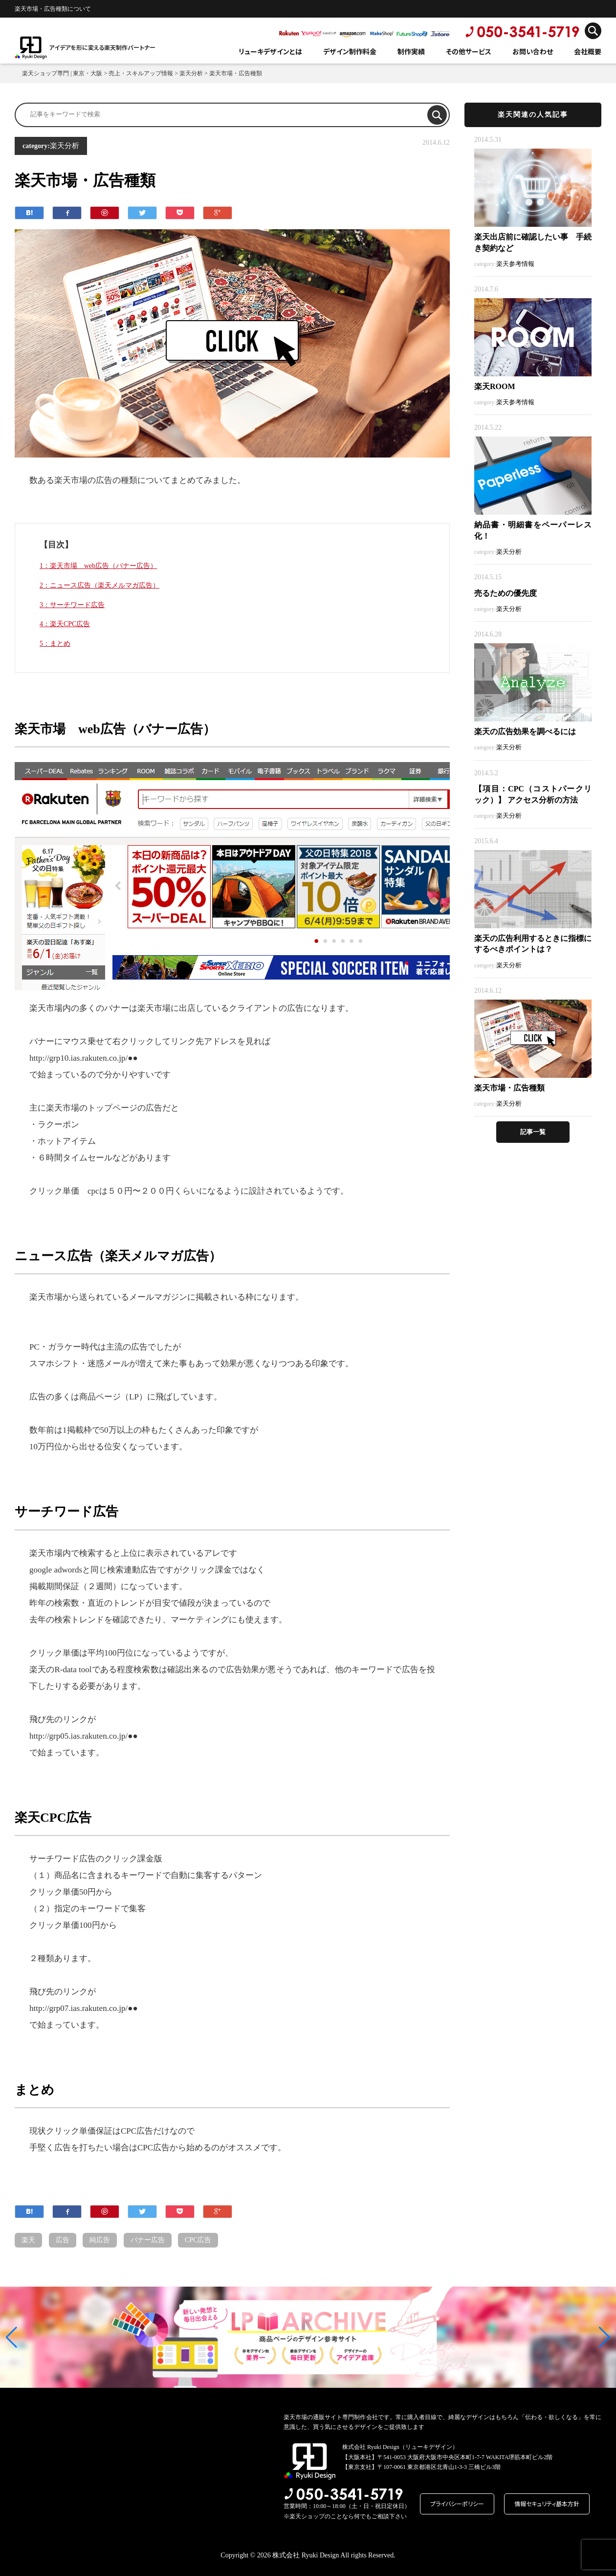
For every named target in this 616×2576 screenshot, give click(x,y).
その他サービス (468, 51)
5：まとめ (55, 643)
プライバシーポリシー (457, 2503)
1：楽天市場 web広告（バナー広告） (98, 565)
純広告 (99, 2240)
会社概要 (587, 51)
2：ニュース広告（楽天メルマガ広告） (99, 585)
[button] (11, 2337)
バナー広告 (148, 2240)
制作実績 (411, 51)
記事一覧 (533, 1131)
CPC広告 (198, 2240)
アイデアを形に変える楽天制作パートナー (102, 47)
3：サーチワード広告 (72, 605)
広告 (62, 2240)
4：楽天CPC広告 (65, 624)
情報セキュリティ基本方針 (546, 2503)
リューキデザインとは (270, 51)
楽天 (28, 2240)
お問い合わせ (532, 51)
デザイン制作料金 (349, 51)
